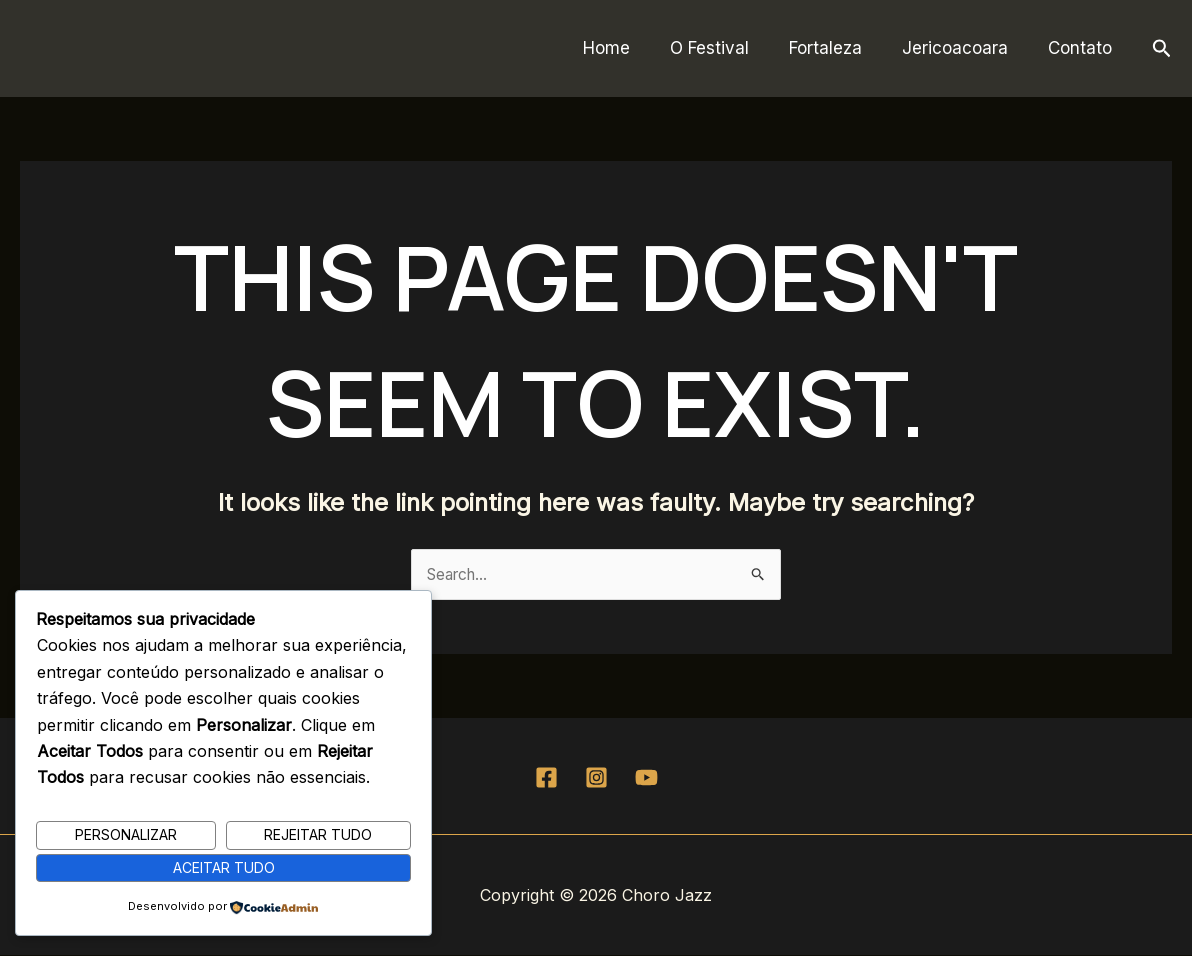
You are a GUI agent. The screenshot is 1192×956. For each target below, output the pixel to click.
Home (633, 48)
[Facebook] (546, 778)
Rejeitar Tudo (318, 833)
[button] (1162, 49)
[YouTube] (646, 778)
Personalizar (126, 833)
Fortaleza (840, 48)
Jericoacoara (964, 48)
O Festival (730, 48)
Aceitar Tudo (224, 866)
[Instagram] (596, 778)
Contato (1083, 48)
